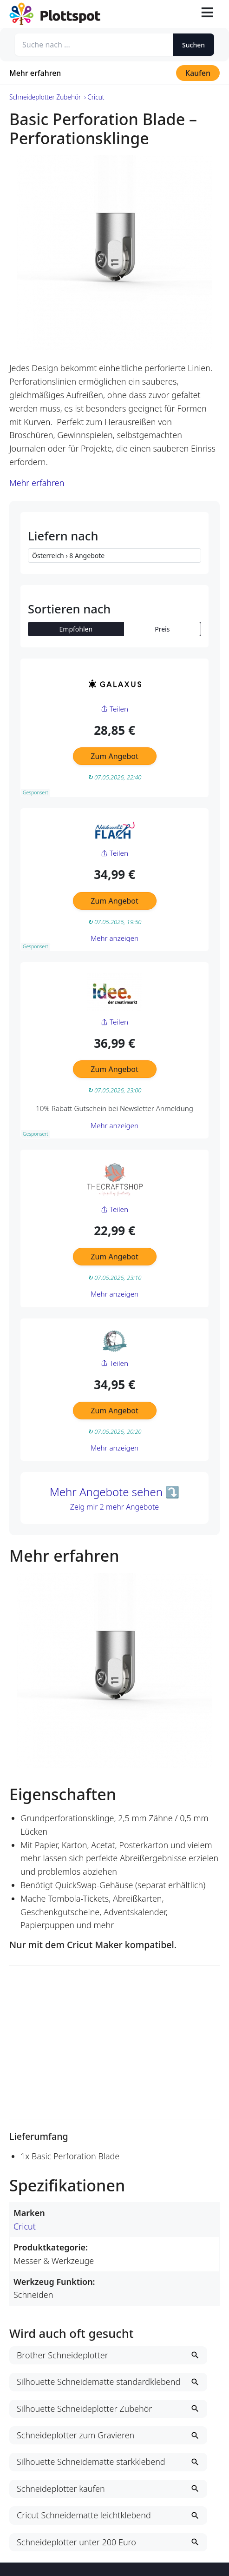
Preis (162, 629)
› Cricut (94, 97)
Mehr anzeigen (114, 938)
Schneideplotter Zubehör (45, 97)
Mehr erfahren (35, 73)
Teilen (114, 708)
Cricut (24, 2226)
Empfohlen (76, 629)
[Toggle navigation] (207, 14)
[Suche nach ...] (94, 44)
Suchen (193, 44)
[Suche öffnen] (185, 14)
